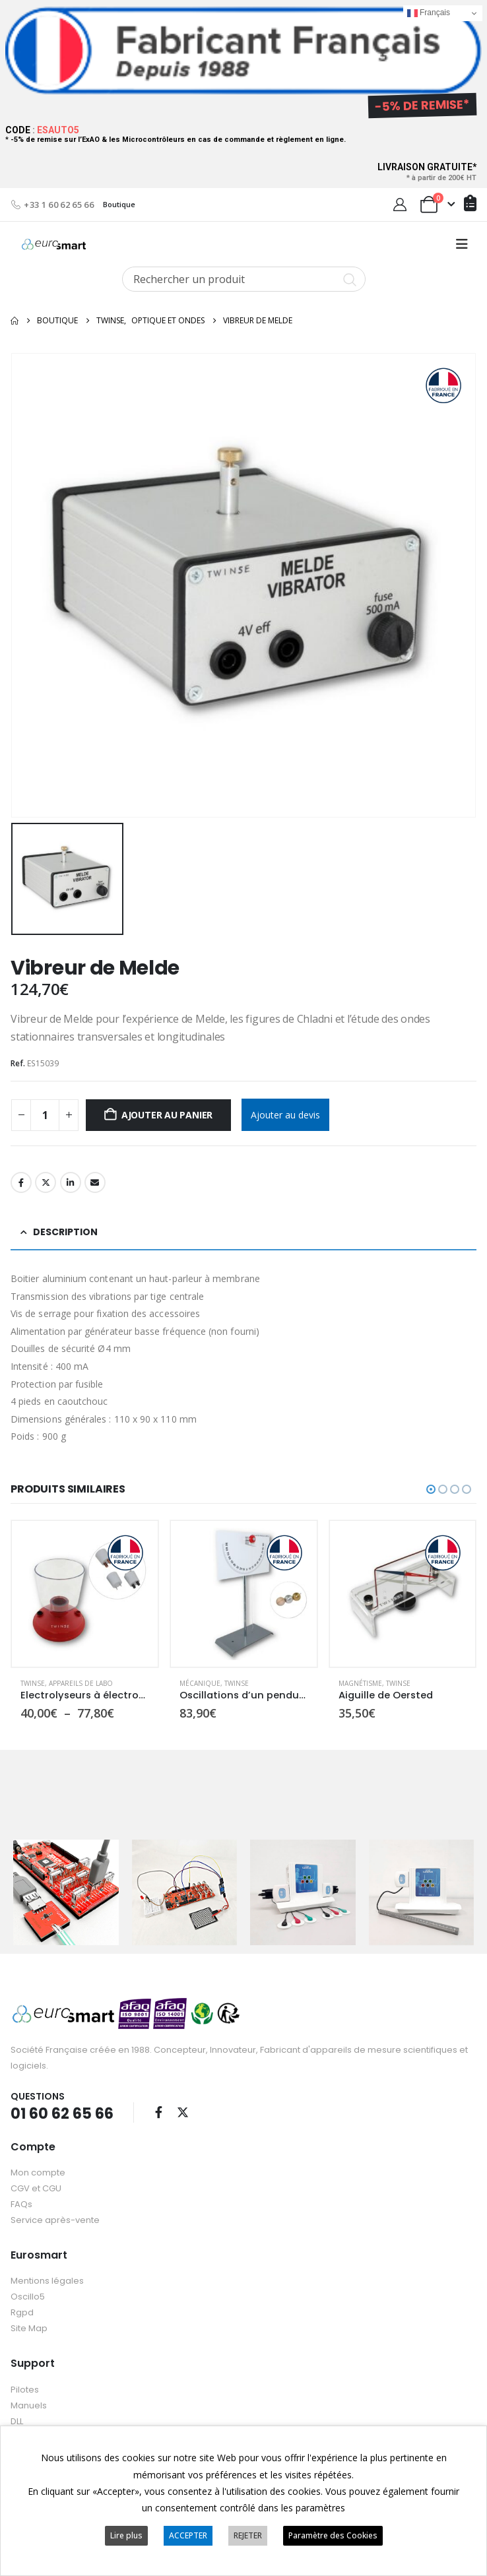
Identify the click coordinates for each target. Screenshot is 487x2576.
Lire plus (126, 2535)
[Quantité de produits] (44, 1115)
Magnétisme (360, 1683)
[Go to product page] (84, 1593)
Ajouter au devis (285, 1115)
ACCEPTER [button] (188, 2535)
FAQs (21, 2204)
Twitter (45, 1182)
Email (95, 1182)
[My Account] (400, 204)
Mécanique (199, 1683)
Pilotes (25, 2389)
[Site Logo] (53, 244)
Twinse (32, 1683)
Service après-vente (55, 2220)
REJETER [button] (248, 2535)
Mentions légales (47, 2280)
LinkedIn (70, 1182)
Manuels (29, 2405)
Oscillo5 (28, 2296)
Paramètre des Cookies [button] (332, 2535)
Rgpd (22, 2312)
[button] (461, 244)
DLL (17, 2421)
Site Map (29, 2328)
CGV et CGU (36, 2188)
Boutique (119, 204)
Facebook (21, 1182)
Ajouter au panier (166, 1115)
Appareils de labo (81, 1683)
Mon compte (38, 2172)
